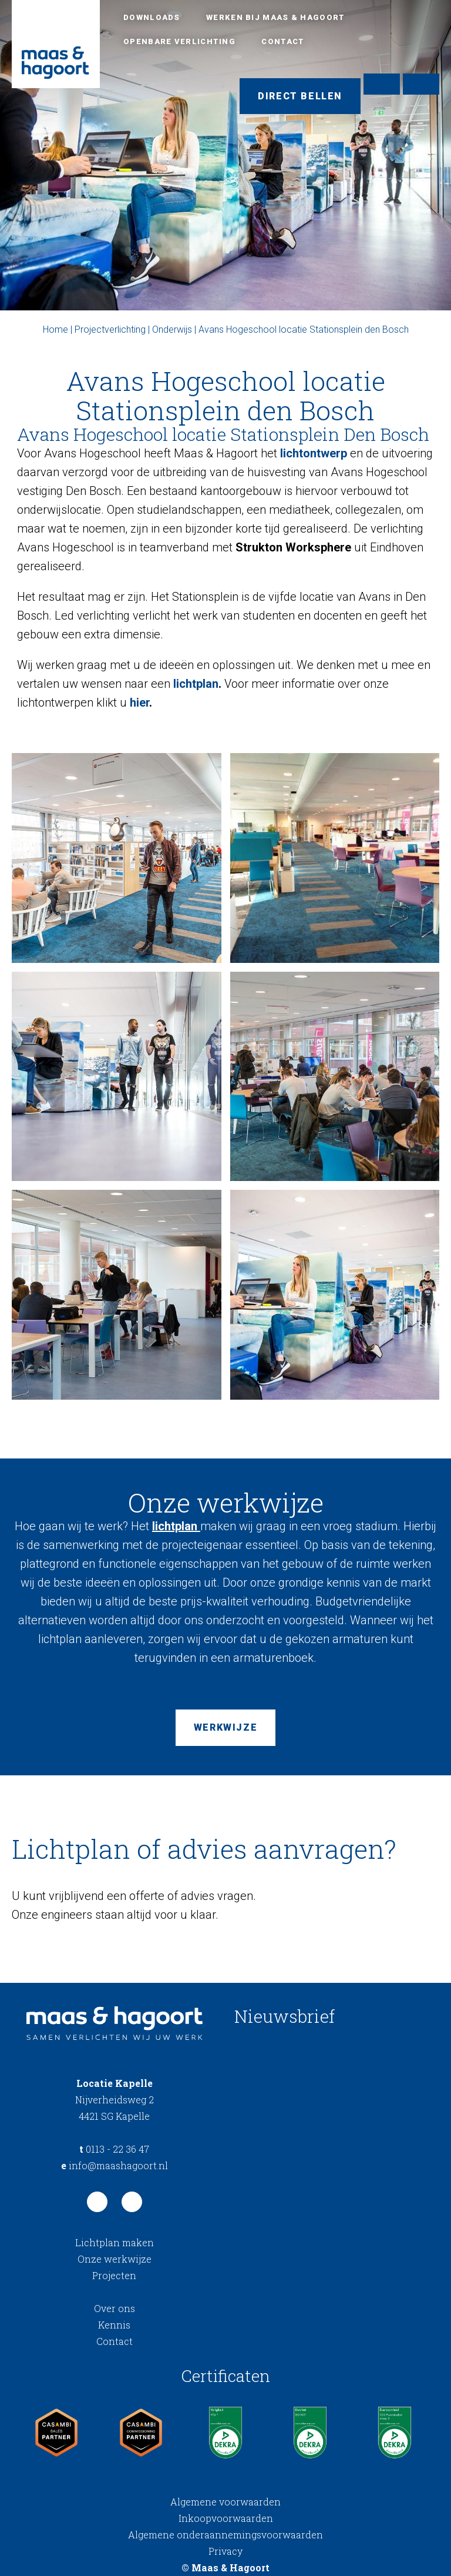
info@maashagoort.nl (114, 2165)
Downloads (151, 17)
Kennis (114, 2325)
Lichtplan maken (114, 2242)
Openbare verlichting (179, 41)
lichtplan (195, 684)
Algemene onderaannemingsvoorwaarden (225, 2534)
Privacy (225, 2551)
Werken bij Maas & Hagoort (275, 17)
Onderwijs (172, 329)
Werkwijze (225, 1727)
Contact (282, 41)
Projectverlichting (110, 329)
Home (55, 329)
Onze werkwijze (115, 2259)
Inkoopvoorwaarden (226, 2518)
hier (139, 702)
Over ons (114, 2308)
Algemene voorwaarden (225, 2501)
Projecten (114, 2275)
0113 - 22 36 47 (114, 2149)
